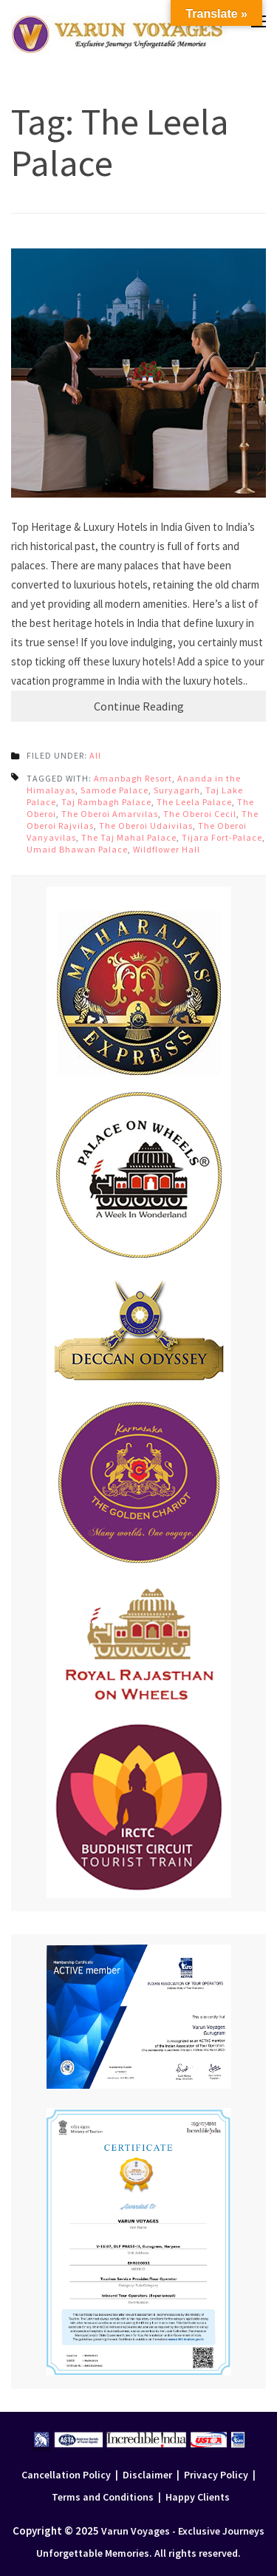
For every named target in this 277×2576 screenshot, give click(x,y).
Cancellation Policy (66, 2474)
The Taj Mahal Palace (129, 837)
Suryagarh (177, 790)
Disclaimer (147, 2474)
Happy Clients (197, 2497)
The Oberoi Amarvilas (109, 813)
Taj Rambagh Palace (106, 801)
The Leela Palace (194, 801)
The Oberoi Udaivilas (146, 825)
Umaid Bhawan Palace (77, 849)
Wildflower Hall (166, 849)
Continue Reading (139, 706)
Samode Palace (114, 790)
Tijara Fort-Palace (222, 837)
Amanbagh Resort (133, 778)
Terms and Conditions (103, 2497)
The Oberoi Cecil (199, 813)
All (95, 755)
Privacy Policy (216, 2474)
